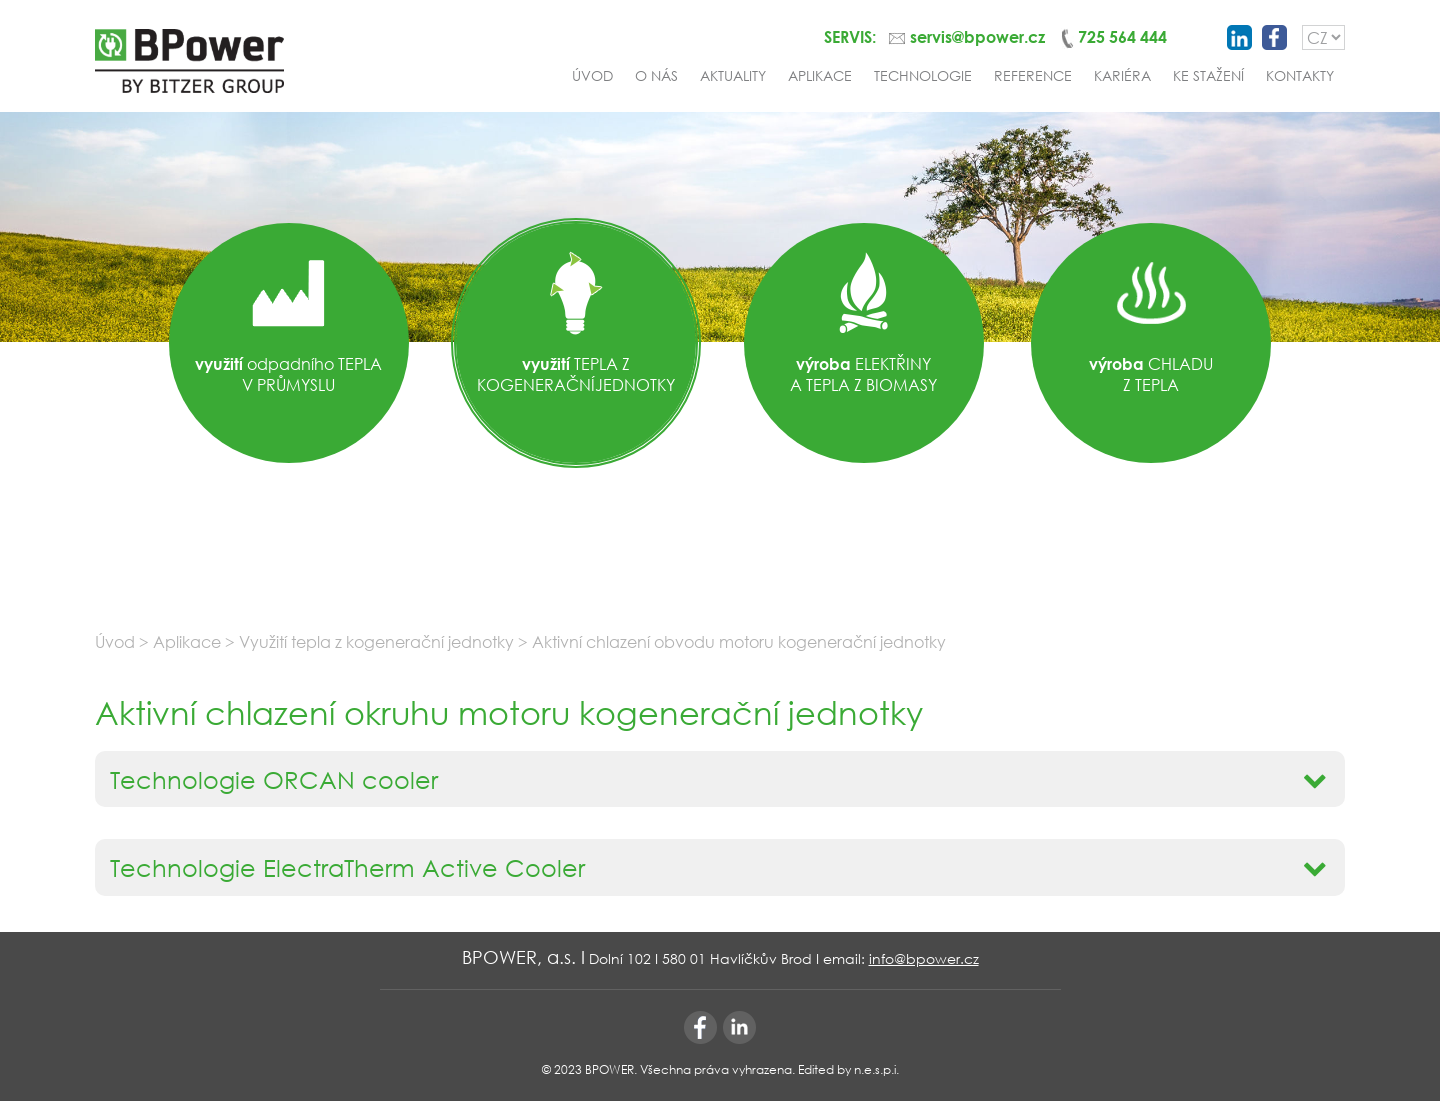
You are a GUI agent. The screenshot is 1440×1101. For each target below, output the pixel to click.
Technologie (923, 75)
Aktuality (733, 75)
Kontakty (1300, 75)
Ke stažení (1208, 75)
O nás (656, 75)
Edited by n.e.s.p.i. (848, 1069)
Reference (1033, 75)
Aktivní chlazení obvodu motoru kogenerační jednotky (739, 641)
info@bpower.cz (924, 958)
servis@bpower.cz (977, 36)
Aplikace (820, 75)
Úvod (592, 75)
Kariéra (1122, 75)
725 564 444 (1122, 36)
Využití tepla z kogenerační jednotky (378, 641)
